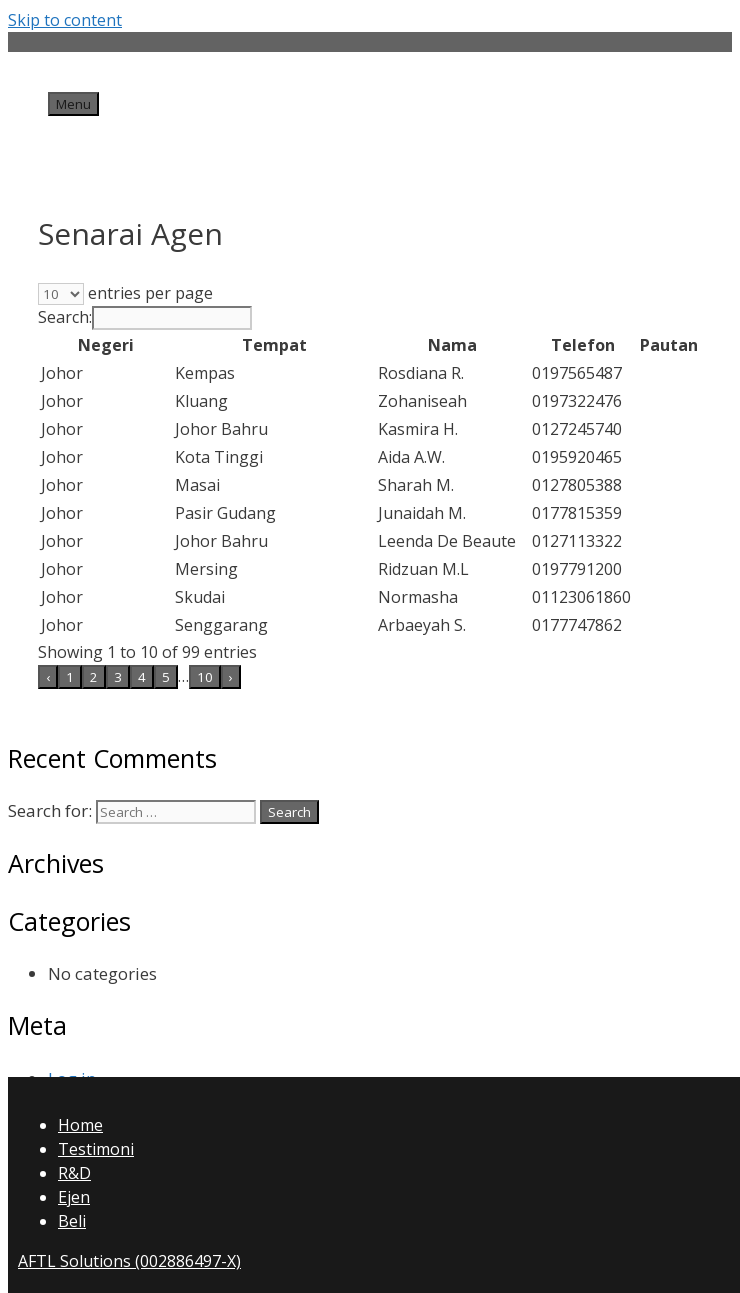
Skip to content (65, 20)
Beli (72, 1221)
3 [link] (118, 677)
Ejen (74, 1197)
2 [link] (94, 677)
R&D (74, 1173)
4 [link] (142, 677)
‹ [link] (48, 677)
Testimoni (96, 1149)
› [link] (231, 677)
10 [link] (205, 677)
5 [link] (166, 677)
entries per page (148, 293)
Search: (65, 317)
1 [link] (70, 677)
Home (80, 1125)
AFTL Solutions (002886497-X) (129, 1261)
